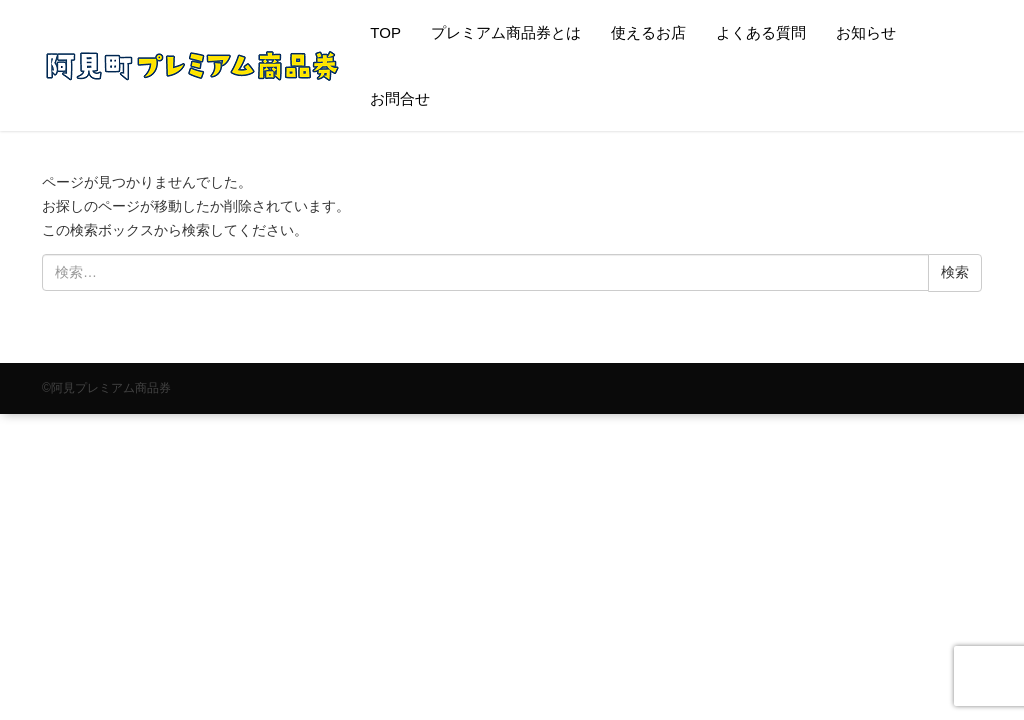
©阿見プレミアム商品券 (106, 388)
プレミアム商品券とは (506, 32)
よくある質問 (761, 32)
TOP (385, 32)
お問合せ (400, 98)
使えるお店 (648, 32)
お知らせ (866, 32)
